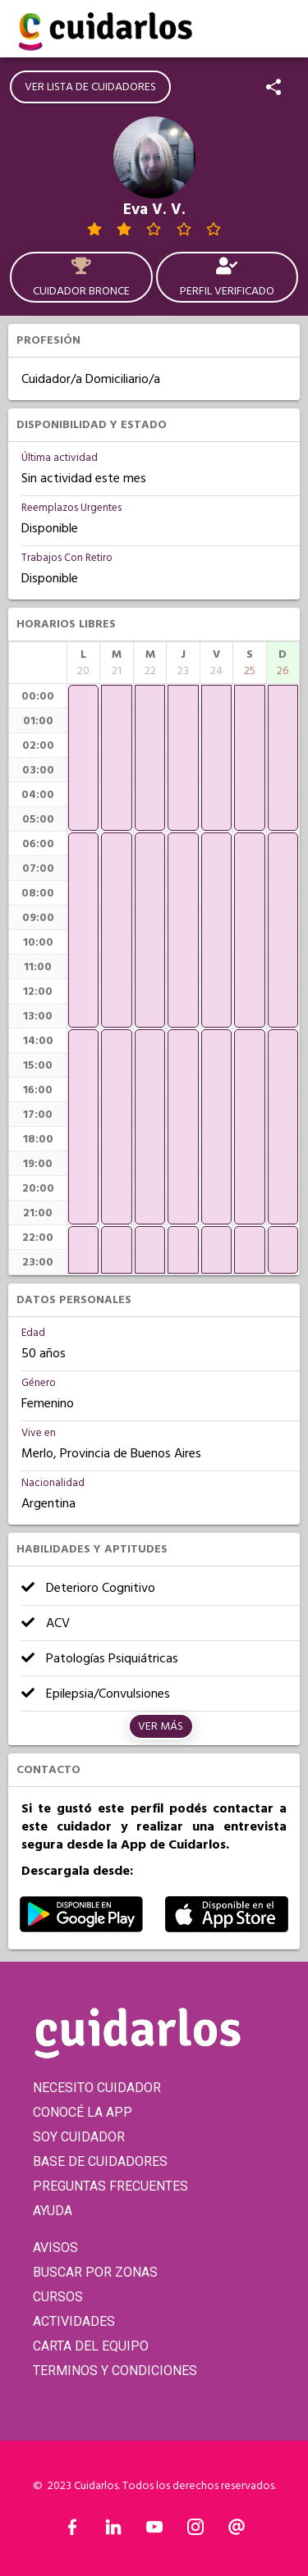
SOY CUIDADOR (79, 2137)
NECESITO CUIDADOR (97, 2087)
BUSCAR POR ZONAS (95, 2272)
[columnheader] (83, 662)
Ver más (160, 1726)
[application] (83, 758)
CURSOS (58, 2297)
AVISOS (55, 2247)
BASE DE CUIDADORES (100, 2161)
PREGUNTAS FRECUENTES (110, 2186)
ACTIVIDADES (74, 2321)
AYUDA (52, 2210)
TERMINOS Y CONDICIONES (115, 2370)
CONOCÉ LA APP (82, 2112)
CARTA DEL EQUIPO (91, 2346)
